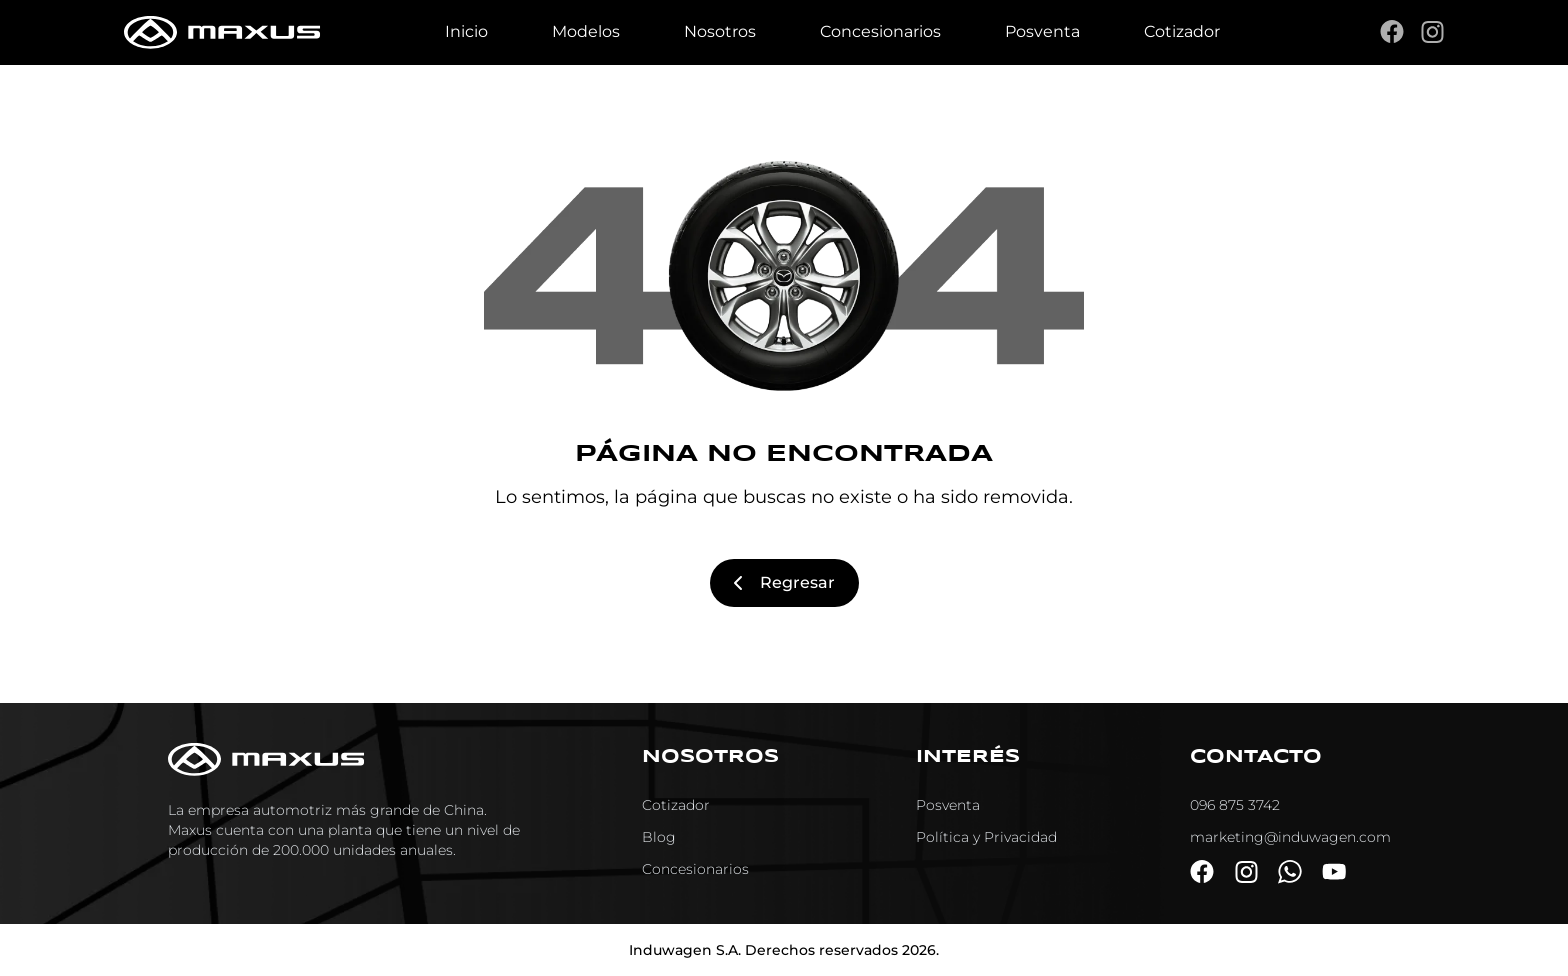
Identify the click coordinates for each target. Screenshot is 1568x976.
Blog (659, 837)
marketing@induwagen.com (1290, 837)
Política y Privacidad (986, 837)
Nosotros (720, 31)
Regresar (784, 582)
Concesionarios (880, 31)
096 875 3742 (1235, 805)
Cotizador (1182, 31)
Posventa (1042, 31)
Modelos (586, 31)
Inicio (466, 31)
